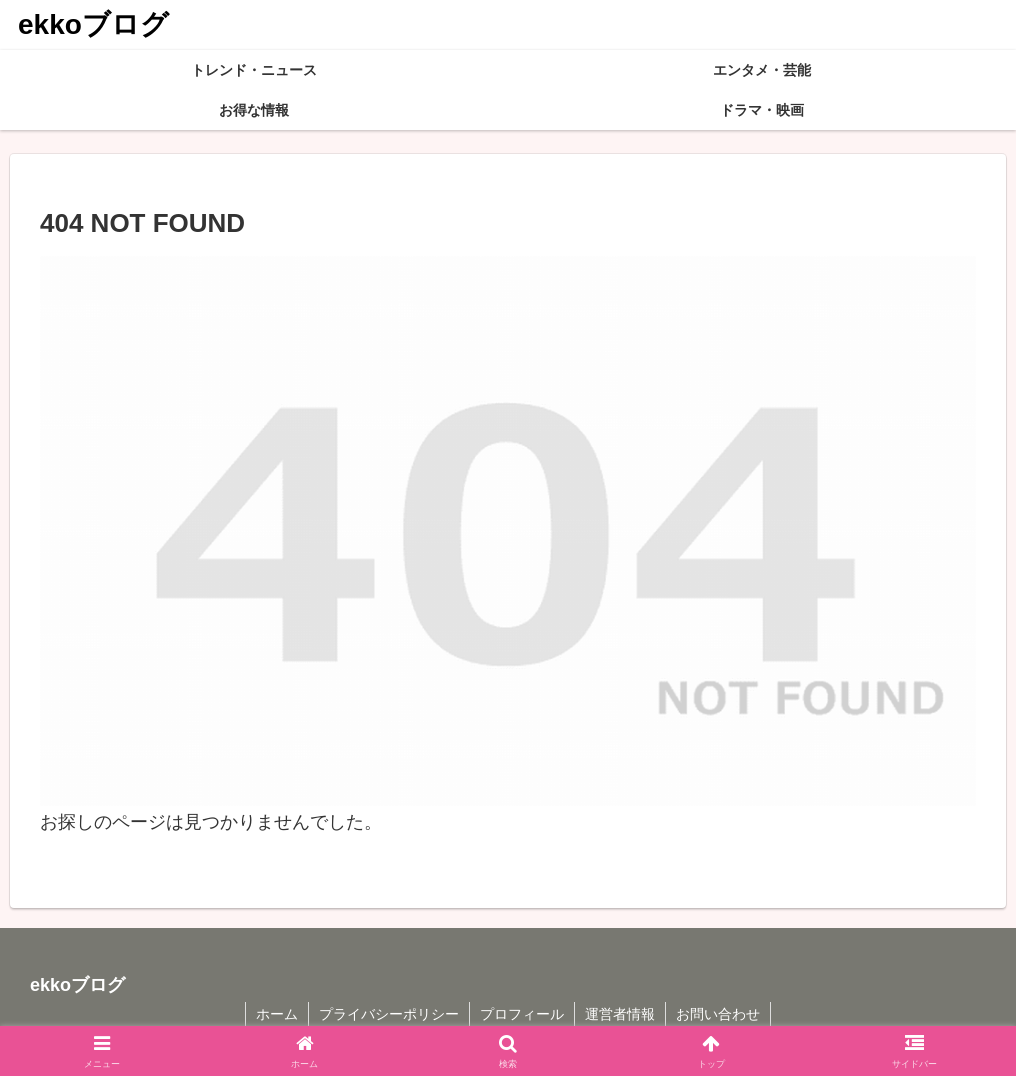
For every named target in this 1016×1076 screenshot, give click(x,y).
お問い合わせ (718, 1014)
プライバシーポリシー (389, 1014)
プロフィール (522, 1014)
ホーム (277, 1014)
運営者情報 (620, 1014)
